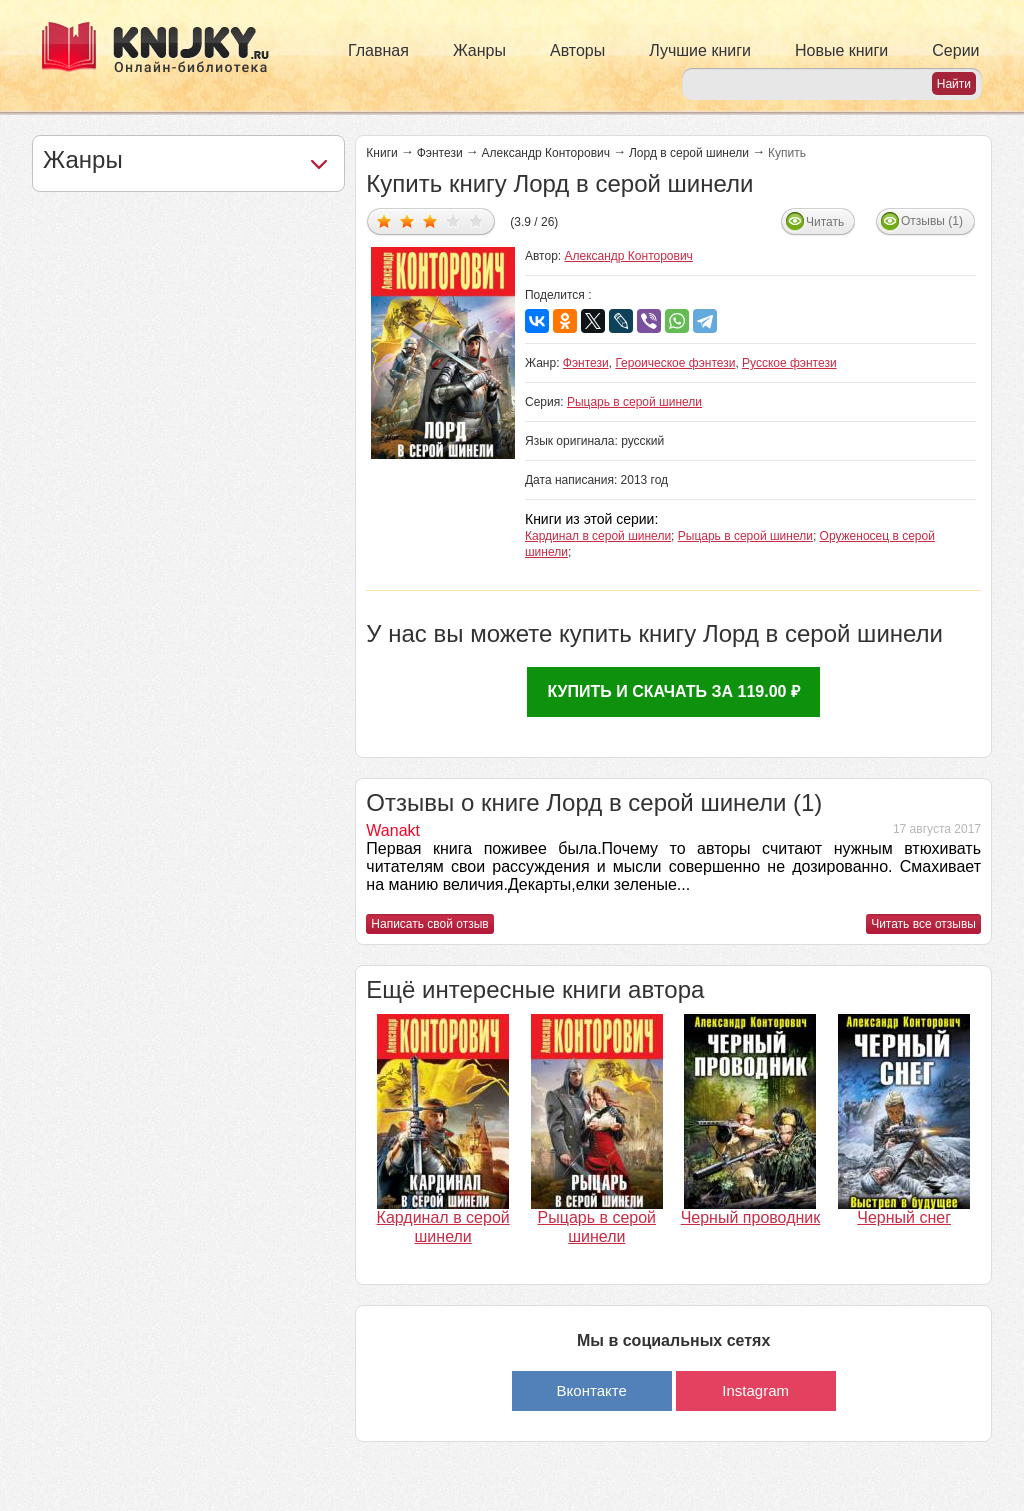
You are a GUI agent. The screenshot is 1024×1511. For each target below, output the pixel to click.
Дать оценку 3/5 (430, 220)
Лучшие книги (700, 50)
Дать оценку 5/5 (476, 220)
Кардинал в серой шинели (598, 536)
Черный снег (904, 1217)
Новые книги (841, 50)
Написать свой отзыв (429, 924)
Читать (825, 222)
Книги (381, 153)
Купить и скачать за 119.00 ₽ (673, 691)
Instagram (755, 1390)
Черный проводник (751, 1217)
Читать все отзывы (923, 924)
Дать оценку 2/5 (407, 220)
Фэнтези (440, 153)
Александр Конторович (546, 153)
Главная (378, 50)
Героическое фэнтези (675, 363)
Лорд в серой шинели (689, 153)
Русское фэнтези (789, 363)
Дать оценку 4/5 (453, 220)
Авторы (577, 50)
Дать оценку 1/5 (384, 220)
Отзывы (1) (932, 221)
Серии (955, 50)
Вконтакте (592, 1390)
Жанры (479, 50)
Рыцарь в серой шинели (634, 402)
